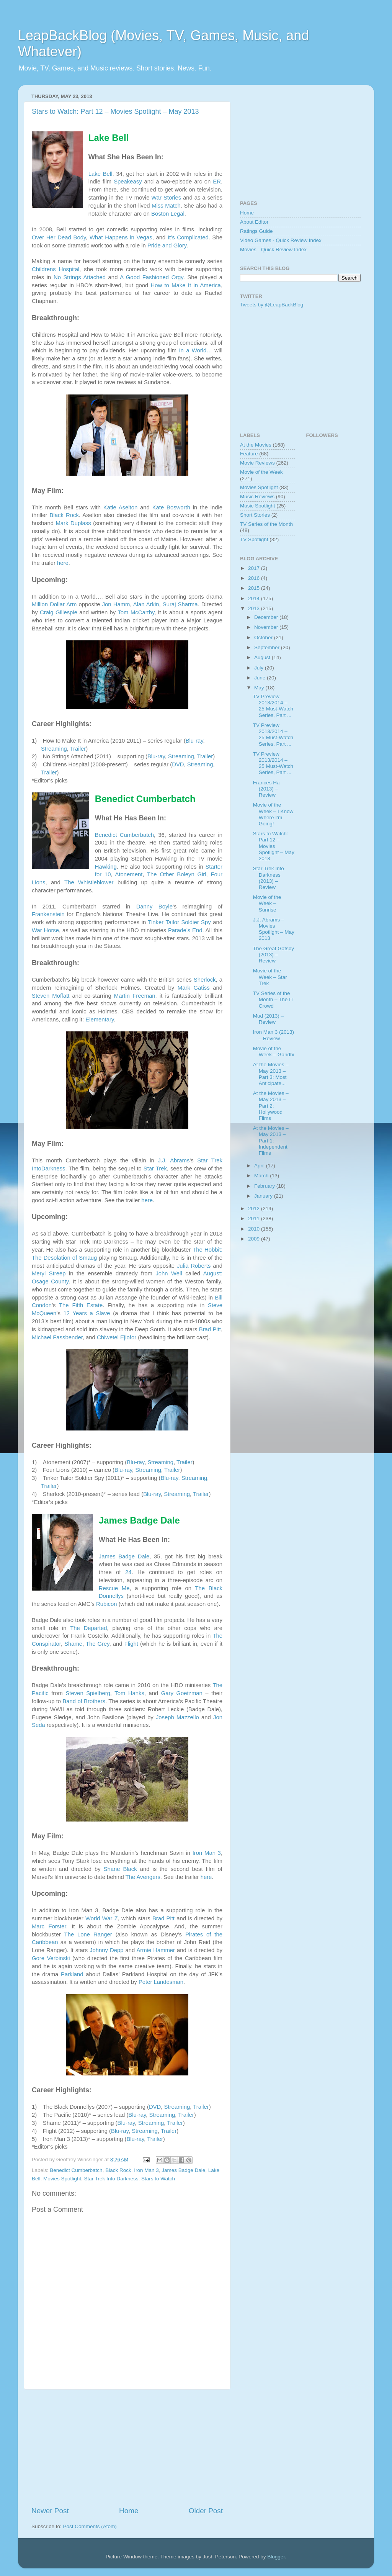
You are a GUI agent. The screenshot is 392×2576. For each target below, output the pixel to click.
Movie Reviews (257, 463)
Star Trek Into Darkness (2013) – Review (268, 878)
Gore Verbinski (51, 1958)
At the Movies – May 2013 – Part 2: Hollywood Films (271, 1105)
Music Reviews (257, 496)
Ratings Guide (256, 231)
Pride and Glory (166, 245)
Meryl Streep (49, 1273)
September (267, 647)
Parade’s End (185, 930)
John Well (168, 1273)
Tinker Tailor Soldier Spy (179, 922)
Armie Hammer (155, 1950)
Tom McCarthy (136, 612)
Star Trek (155, 1168)
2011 (254, 1218)
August (263, 657)
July (259, 668)
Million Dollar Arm (54, 604)
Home (128, 2511)
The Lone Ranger (88, 1934)
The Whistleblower (88, 882)
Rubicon (106, 1604)
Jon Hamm (116, 604)
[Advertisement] (127, 2448)
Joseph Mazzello (177, 1717)
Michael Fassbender (57, 1337)
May (259, 688)
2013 (254, 608)
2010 (254, 1229)
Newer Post (50, 2511)
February (265, 1186)
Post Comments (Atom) (90, 2526)
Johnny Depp (106, 1950)
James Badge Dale (124, 1556)
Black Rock (64, 515)
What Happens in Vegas (121, 237)
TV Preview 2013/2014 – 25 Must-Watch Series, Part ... (273, 706)
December (266, 617)
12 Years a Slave (86, 1313)
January (264, 1196)
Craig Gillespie (58, 612)
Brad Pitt (210, 1329)
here (63, 563)
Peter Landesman (161, 1982)
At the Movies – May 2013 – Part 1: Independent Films (271, 1140)
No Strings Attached (80, 277)
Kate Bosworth (171, 507)
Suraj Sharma (180, 604)
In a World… (195, 350)
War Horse (45, 930)
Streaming (54, 749)
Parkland (72, 1974)
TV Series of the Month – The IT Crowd (273, 999)
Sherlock (205, 980)
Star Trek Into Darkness (111, 2179)
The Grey (97, 1644)
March (262, 1175)
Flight (131, 1644)
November (266, 627)
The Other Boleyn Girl (176, 874)
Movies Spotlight (62, 2179)
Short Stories (255, 515)
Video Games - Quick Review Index (281, 240)
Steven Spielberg (87, 1693)
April (260, 1166)
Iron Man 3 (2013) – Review (273, 1035)
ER (217, 181)
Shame (73, 1644)
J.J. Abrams (173, 1160)
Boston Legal (168, 214)
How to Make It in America (185, 285)
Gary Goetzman (182, 1693)
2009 (254, 1239)
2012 (254, 1208)
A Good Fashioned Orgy (151, 277)
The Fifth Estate (81, 1305)
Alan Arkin (146, 604)
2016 (254, 578)
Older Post (206, 2511)
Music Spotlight (257, 506)
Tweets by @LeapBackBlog (271, 305)
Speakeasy (128, 181)
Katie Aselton (120, 507)
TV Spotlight (254, 539)
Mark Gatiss (194, 988)
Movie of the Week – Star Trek (270, 977)
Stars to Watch (158, 2179)
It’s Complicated (188, 237)
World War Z (101, 1918)
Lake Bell (100, 174)
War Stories (166, 198)
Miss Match (166, 206)
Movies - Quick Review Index (273, 249)
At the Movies (255, 445)
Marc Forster (49, 1926)
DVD (178, 764)
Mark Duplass (73, 523)
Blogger (276, 2557)
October (264, 637)
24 (128, 1572)
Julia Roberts (194, 1266)
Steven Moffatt (50, 996)
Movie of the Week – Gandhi (273, 1051)
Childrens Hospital (55, 269)
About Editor (254, 222)
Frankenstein (48, 914)
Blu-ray (194, 741)
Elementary (99, 1019)
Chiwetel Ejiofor (116, 1337)
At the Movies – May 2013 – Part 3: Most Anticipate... (271, 1074)
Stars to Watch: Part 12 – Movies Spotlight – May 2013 (115, 111)
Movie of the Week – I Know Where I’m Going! (273, 814)
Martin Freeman (134, 996)
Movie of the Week (261, 472)
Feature (249, 454)
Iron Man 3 (207, 1853)
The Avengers (143, 1877)
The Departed (88, 1628)
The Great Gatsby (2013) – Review (273, 955)
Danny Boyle (154, 906)
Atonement (129, 874)
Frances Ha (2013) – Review (266, 789)
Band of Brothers (83, 1701)
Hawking (106, 867)
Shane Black (120, 1869)
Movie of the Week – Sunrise (267, 903)
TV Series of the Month (266, 524)
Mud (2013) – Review (268, 1019)
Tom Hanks (129, 1693)
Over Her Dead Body (59, 237)
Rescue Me (114, 1588)
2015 (254, 588)
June (260, 678)
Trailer (78, 749)
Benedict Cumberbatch (124, 835)
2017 (254, 568)
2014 (254, 598)
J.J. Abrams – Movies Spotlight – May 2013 (273, 929)
